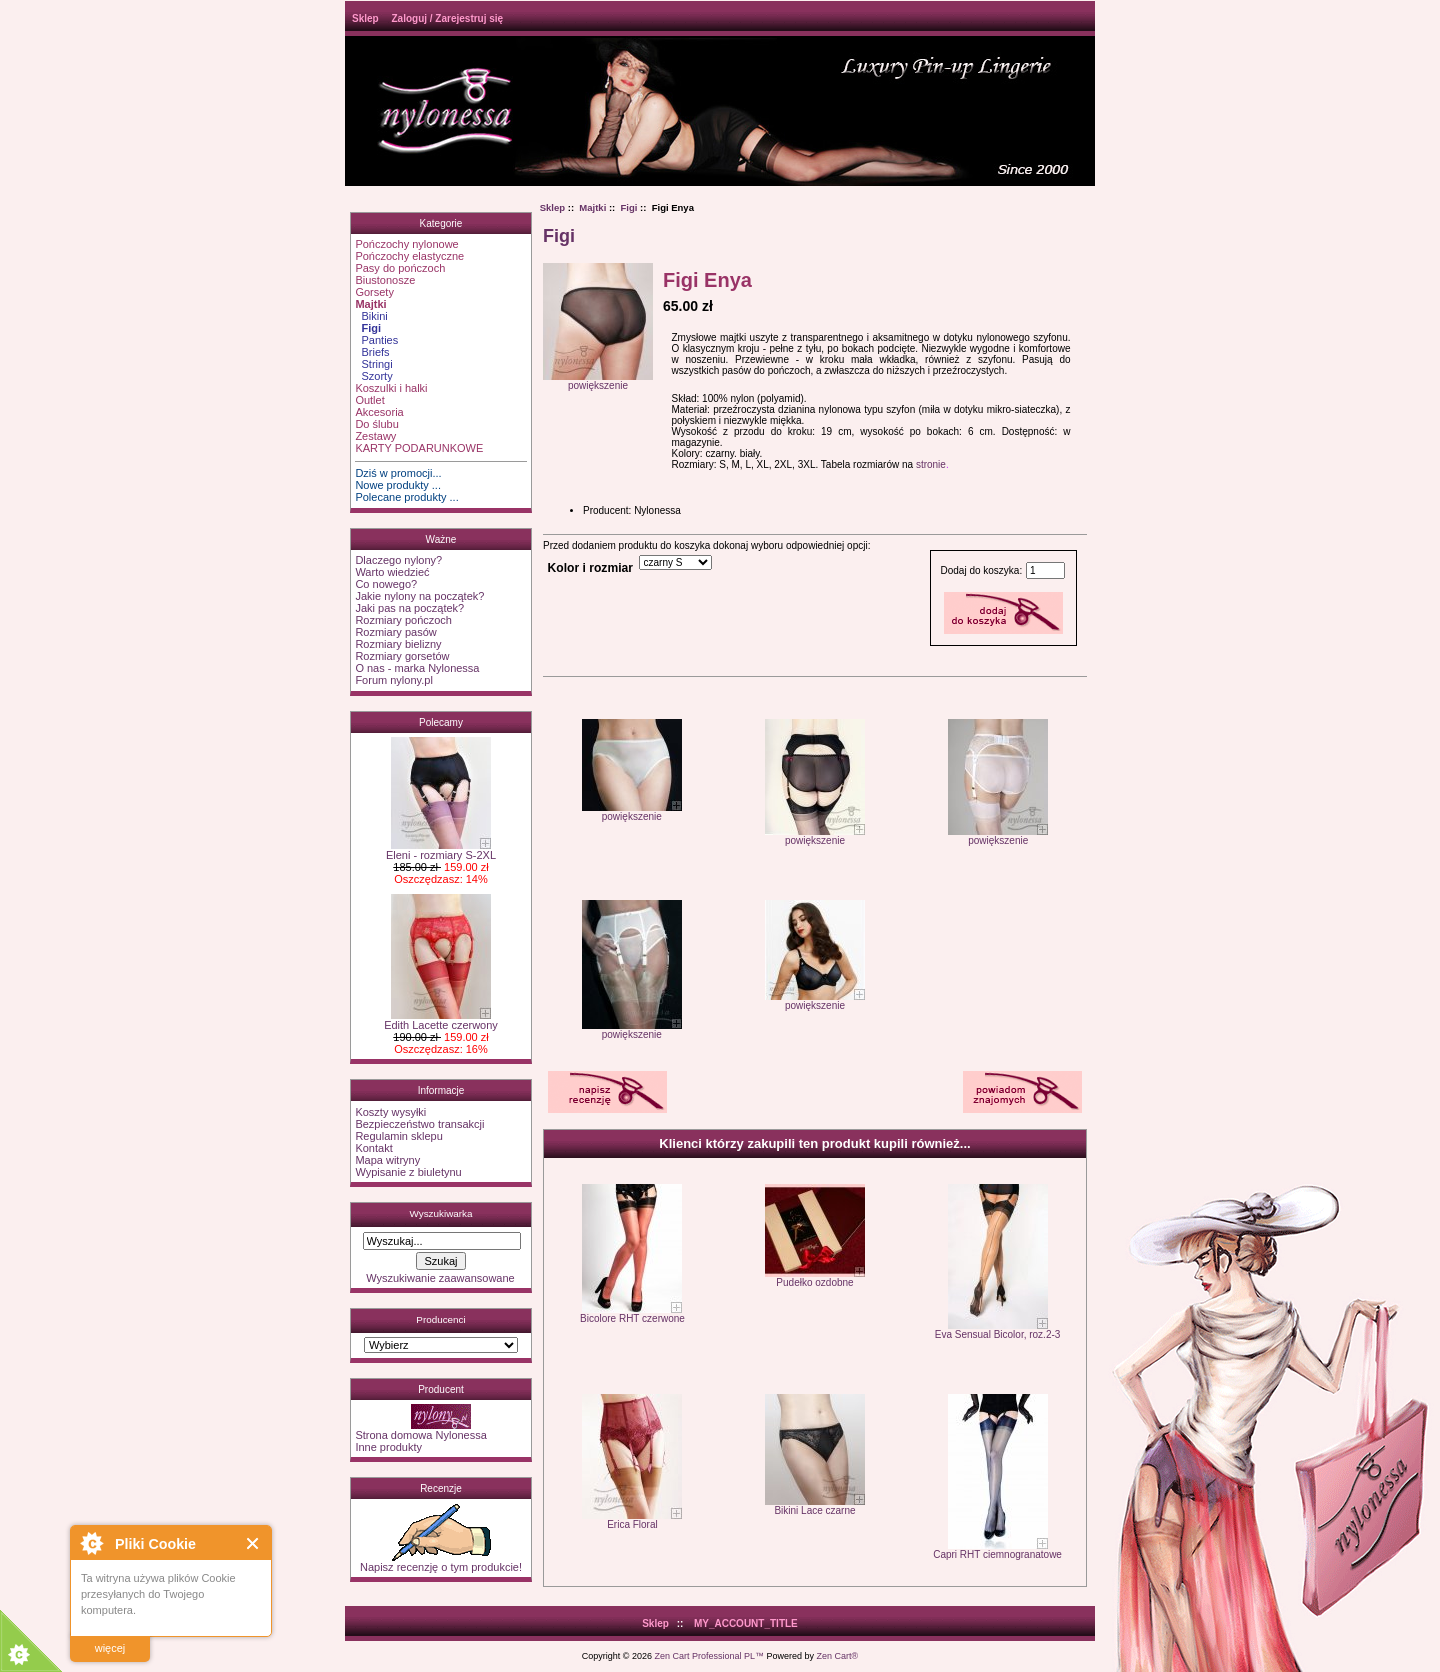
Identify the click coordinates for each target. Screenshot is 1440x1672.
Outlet (369, 400)
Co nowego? (386, 584)
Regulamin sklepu (398, 1136)
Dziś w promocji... (398, 473)
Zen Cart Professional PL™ (709, 1656)
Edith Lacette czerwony (441, 1020)
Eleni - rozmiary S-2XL (441, 850)
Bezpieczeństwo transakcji (419, 1124)
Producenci (440, 1319)
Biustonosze (385, 280)
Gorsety (374, 292)
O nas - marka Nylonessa (417, 668)
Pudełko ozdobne (814, 1282)
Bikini (371, 316)
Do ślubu (376, 424)
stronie (931, 464)
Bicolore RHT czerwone (632, 1318)
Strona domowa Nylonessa (420, 1435)
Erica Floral (632, 1524)
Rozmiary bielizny (398, 644)
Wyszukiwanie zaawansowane (440, 1278)
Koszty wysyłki (390, 1112)
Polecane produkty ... (406, 497)
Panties (376, 340)
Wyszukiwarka (440, 1213)
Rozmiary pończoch (403, 620)
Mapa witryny (387, 1160)
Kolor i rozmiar (590, 568)
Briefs (372, 352)
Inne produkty (388, 1447)
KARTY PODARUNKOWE (419, 448)
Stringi (373, 364)
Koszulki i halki (391, 388)
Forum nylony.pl (393, 680)
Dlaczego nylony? (398, 560)
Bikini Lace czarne (814, 1510)
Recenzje (441, 1488)
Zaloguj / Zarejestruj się (447, 18)
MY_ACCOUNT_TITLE (746, 1623)
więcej (110, 1648)
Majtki (592, 207)
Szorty (373, 376)
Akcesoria (379, 412)
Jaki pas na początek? (409, 608)
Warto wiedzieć (392, 572)
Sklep (365, 18)
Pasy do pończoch (400, 268)
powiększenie (632, 812)
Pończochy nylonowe (406, 244)
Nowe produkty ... (398, 485)
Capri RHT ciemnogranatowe (997, 1554)
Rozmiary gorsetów (402, 656)
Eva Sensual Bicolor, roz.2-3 (998, 1334)
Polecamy (441, 722)
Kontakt (373, 1148)
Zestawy (375, 436)
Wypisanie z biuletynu (408, 1172)
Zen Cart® (838, 1656)
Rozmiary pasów (395, 632)
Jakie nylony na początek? (419, 596)
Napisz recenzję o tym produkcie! (441, 1562)
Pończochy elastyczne (409, 256)
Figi (629, 207)
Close (253, 1543)
